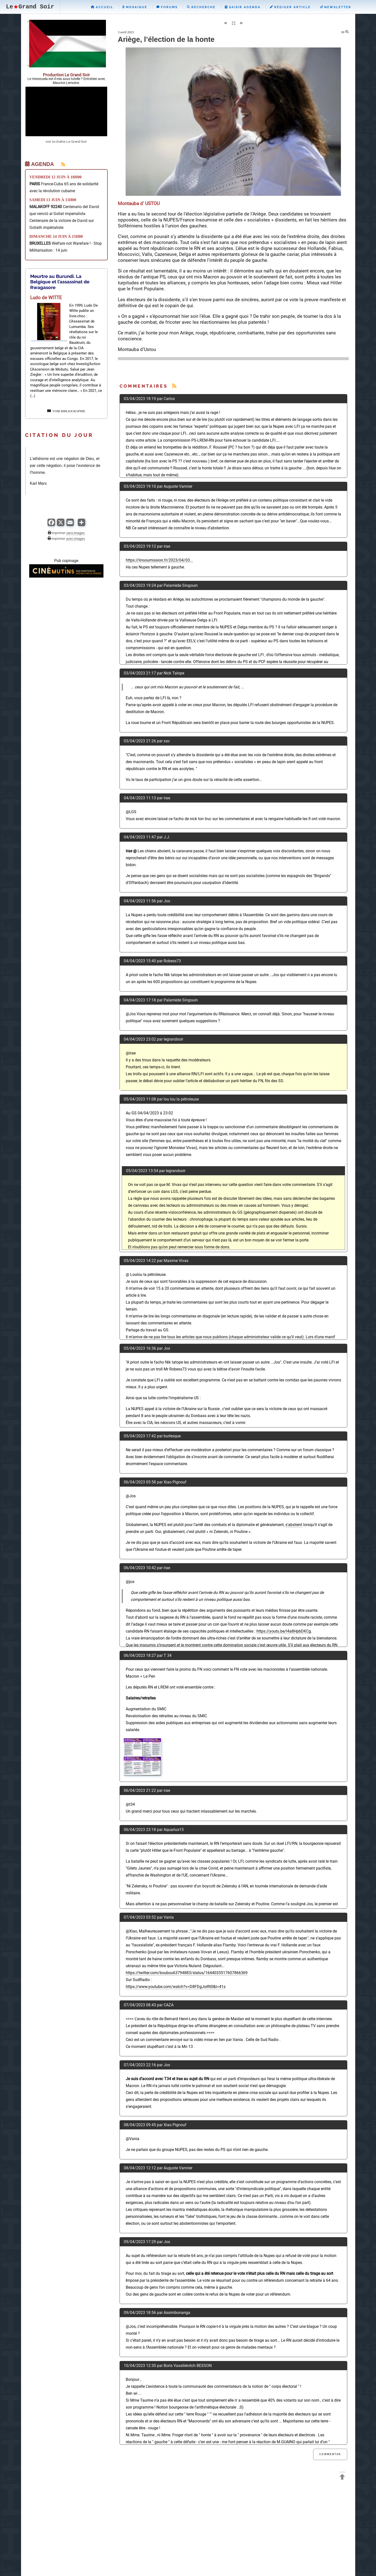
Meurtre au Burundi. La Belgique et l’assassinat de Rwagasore (59, 281)
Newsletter (335, 7)
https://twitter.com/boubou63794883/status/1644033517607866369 (187, 1972)
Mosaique (135, 7)
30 (345, 32)
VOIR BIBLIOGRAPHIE (66, 411)
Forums (167, 7)
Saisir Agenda (243, 7)
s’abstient (293, 1524)
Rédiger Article (290, 7)
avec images (75, 538)
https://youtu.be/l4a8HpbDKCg (283, 1631)
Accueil (102, 7)
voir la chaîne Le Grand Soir (66, 141)
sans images (75, 533)
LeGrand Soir (30, 6)
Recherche (201, 7)
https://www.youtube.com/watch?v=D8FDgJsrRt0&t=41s (176, 1986)
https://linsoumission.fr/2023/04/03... (159, 560)
